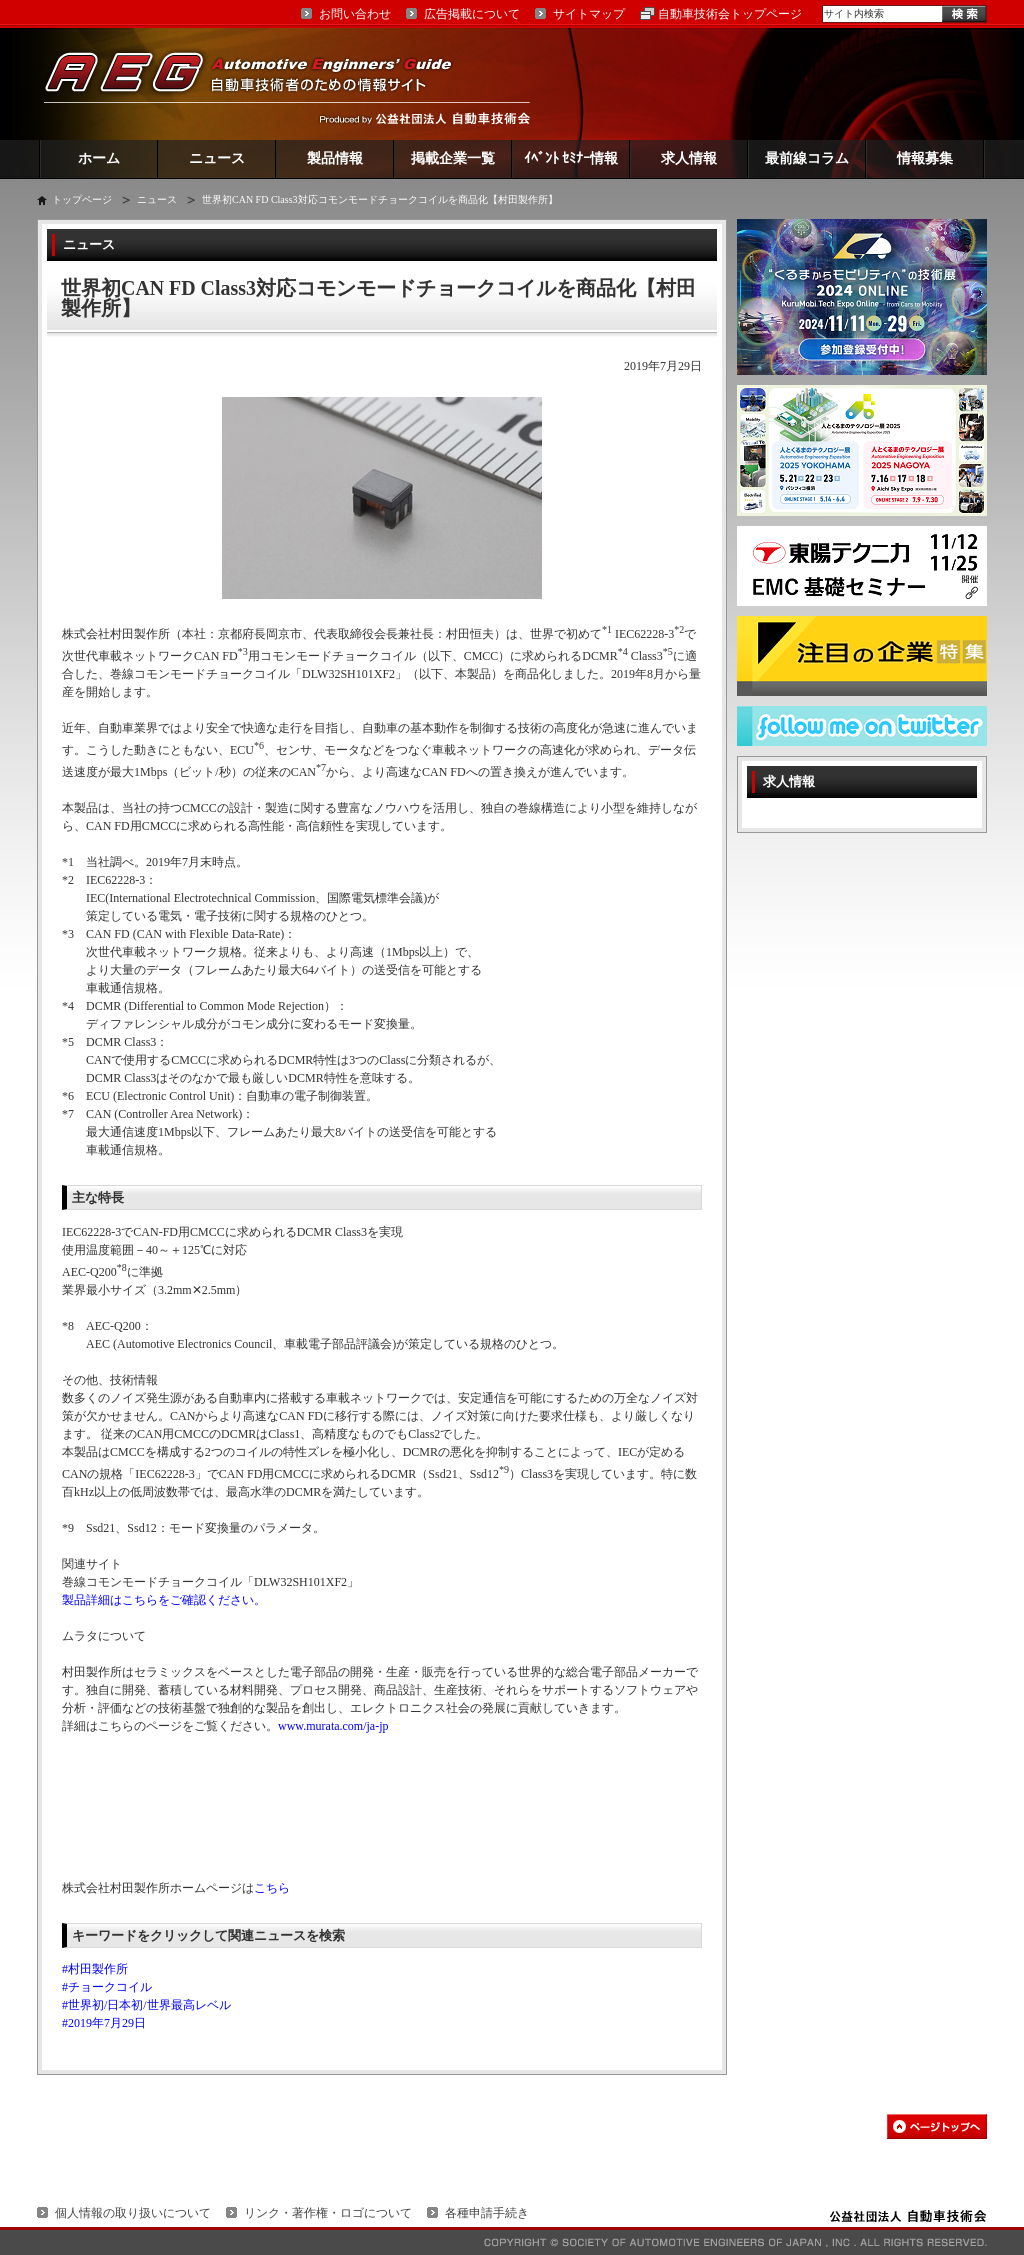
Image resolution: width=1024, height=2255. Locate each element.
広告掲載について (472, 14)
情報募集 (925, 158)
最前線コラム (807, 158)
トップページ (82, 199)
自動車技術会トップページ (730, 14)
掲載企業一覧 (453, 158)
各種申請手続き (487, 2213)
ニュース (217, 158)
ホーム (99, 158)
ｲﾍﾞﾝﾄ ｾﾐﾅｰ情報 (571, 158)
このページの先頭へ (937, 2126)
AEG (261, 83)
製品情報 (335, 158)
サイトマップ (589, 14)
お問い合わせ (355, 14)
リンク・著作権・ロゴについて (328, 2213)
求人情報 (689, 158)
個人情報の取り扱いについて (133, 2213)
